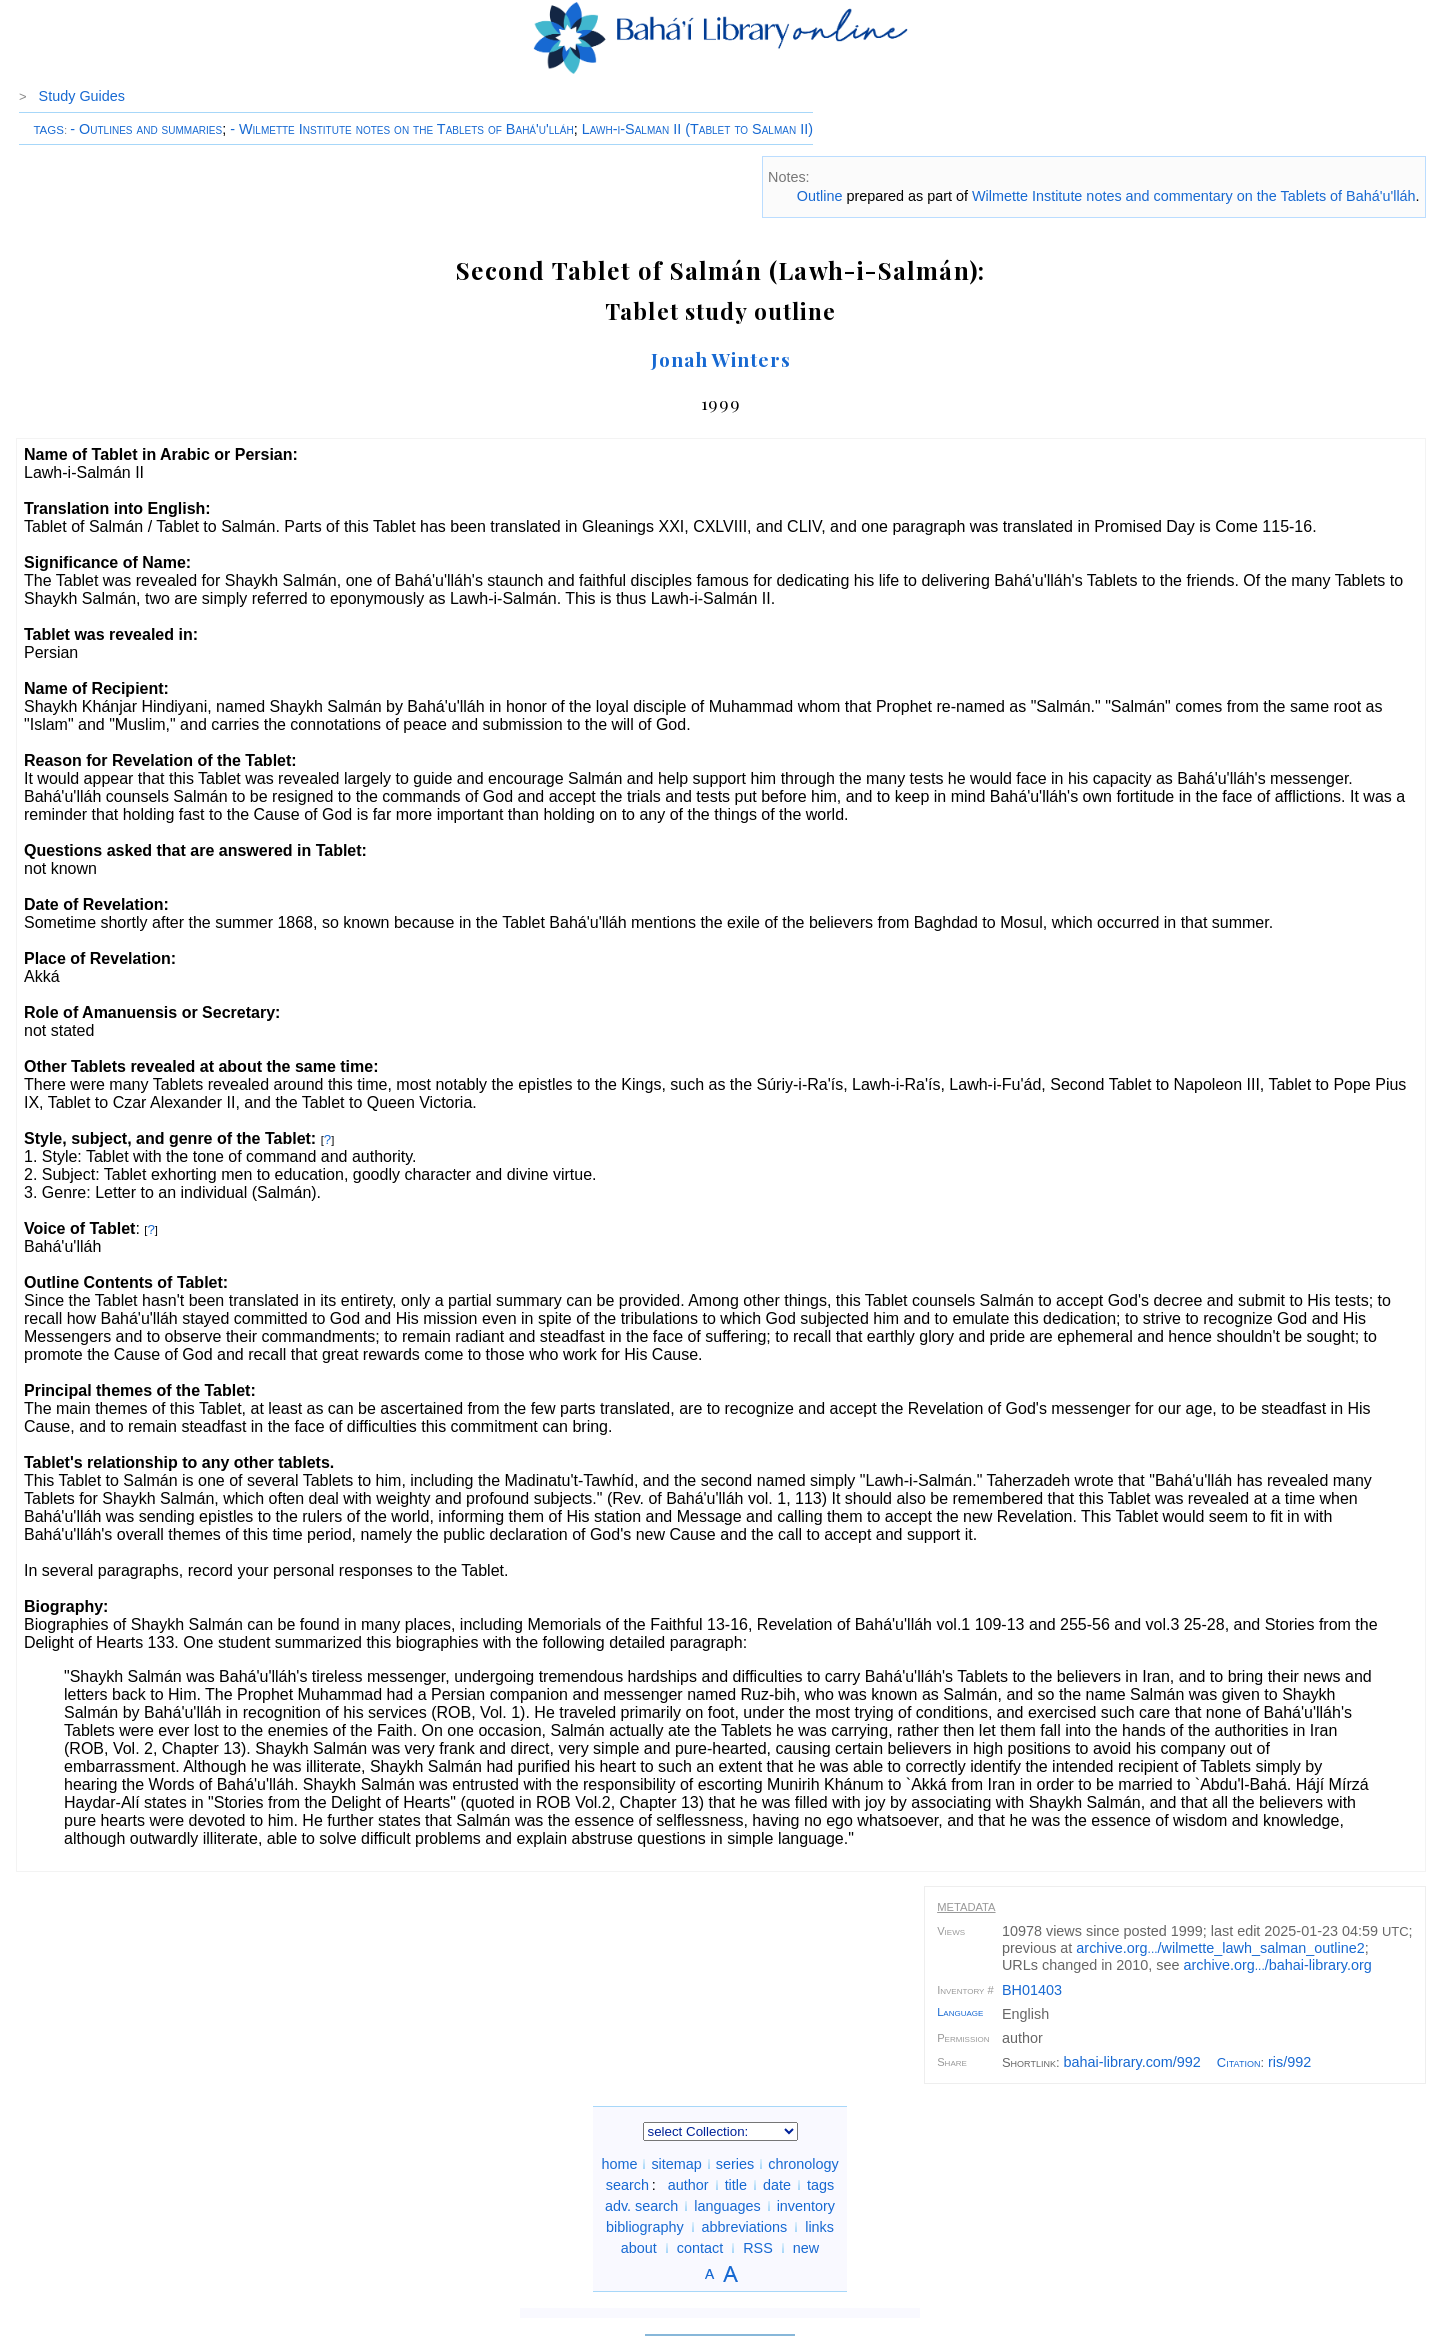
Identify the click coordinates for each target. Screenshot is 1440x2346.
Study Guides (82, 96)
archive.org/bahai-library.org (1278, 1965)
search (627, 2185)
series (735, 2164)
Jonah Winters (720, 359)
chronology (803, 2164)
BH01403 (1032, 1990)
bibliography (645, 2227)
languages (727, 2206)
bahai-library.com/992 (1132, 2062)
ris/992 (1289, 2062)
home (619, 2164)
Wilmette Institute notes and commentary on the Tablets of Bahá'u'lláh (1194, 196)
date (777, 2185)
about (639, 2248)
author (688, 2185)
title (736, 2185)
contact (700, 2248)
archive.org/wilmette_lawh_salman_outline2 (1220, 1948)
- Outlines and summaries (146, 129)
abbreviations (745, 2227)
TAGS (48, 130)
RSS (758, 2248)
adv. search (641, 2206)
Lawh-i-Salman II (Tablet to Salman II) (697, 129)
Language (960, 2012)
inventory (806, 2206)
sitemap (676, 2164)
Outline (820, 196)
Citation (1239, 2062)
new (806, 2248)
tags (820, 2185)
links (819, 2227)
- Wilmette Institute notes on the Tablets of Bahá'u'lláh (402, 129)
